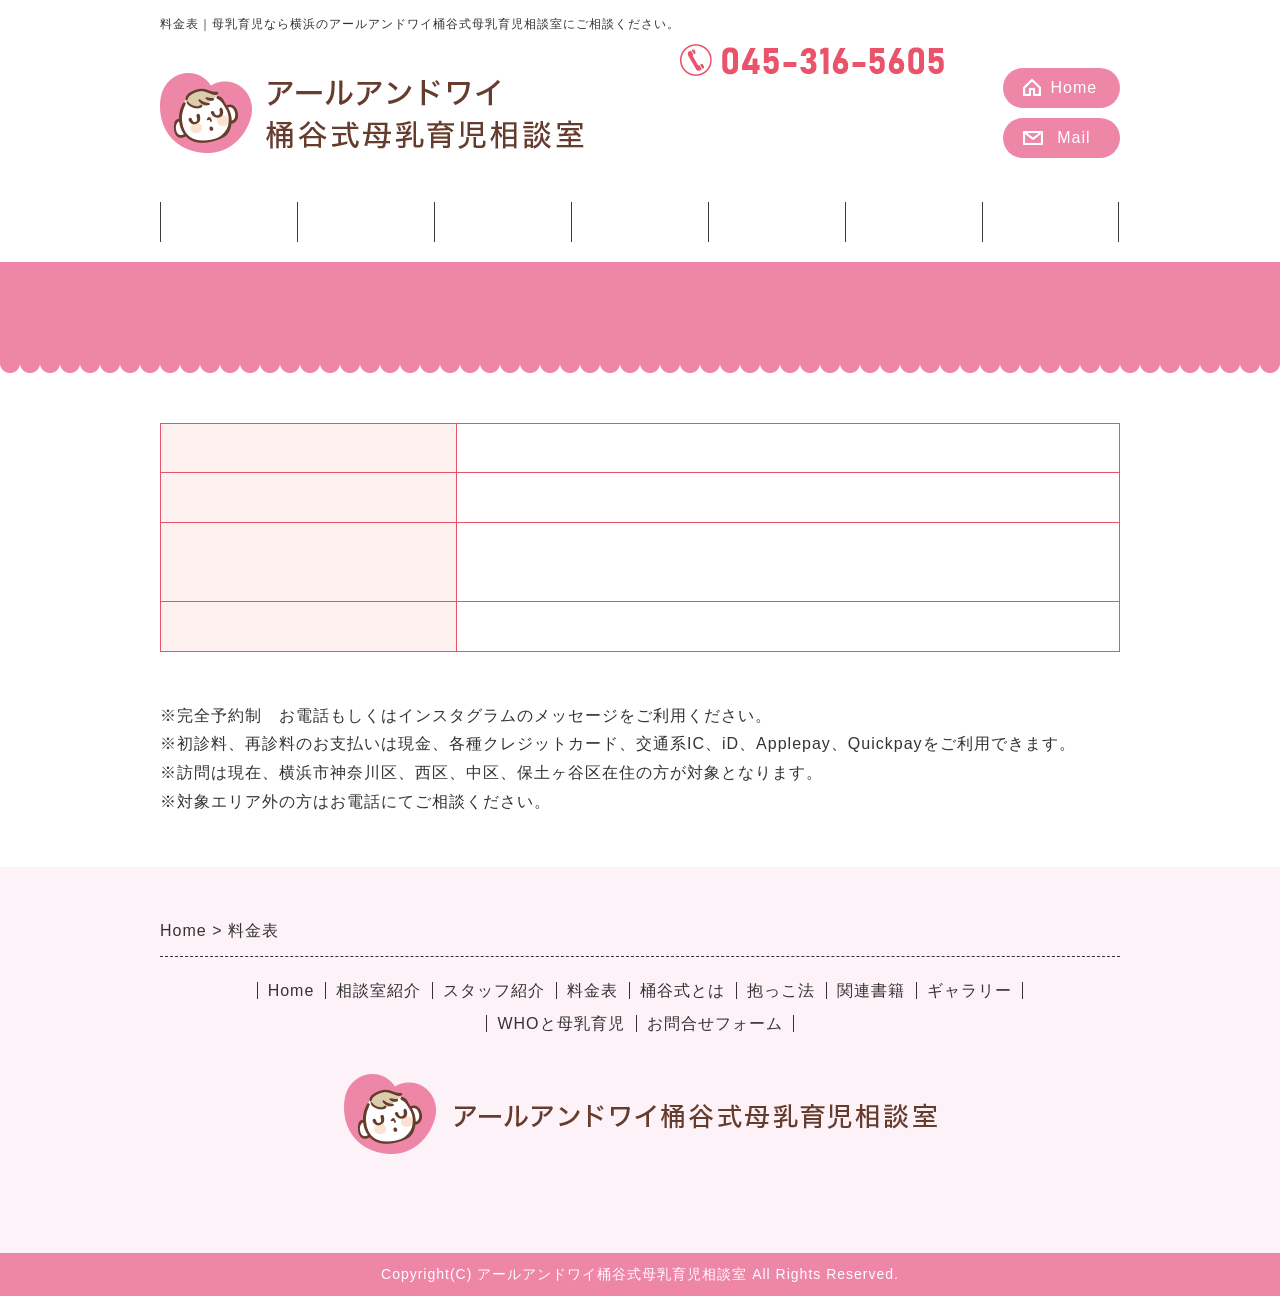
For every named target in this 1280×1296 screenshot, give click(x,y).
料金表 (502, 221)
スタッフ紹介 (366, 221)
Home (1074, 87)
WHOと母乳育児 (560, 1023)
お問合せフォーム (715, 1023)
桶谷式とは (639, 221)
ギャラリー (1050, 221)
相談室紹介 (228, 221)
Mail (1073, 137)
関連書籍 (914, 221)
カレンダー (822, 143)
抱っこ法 (777, 221)
